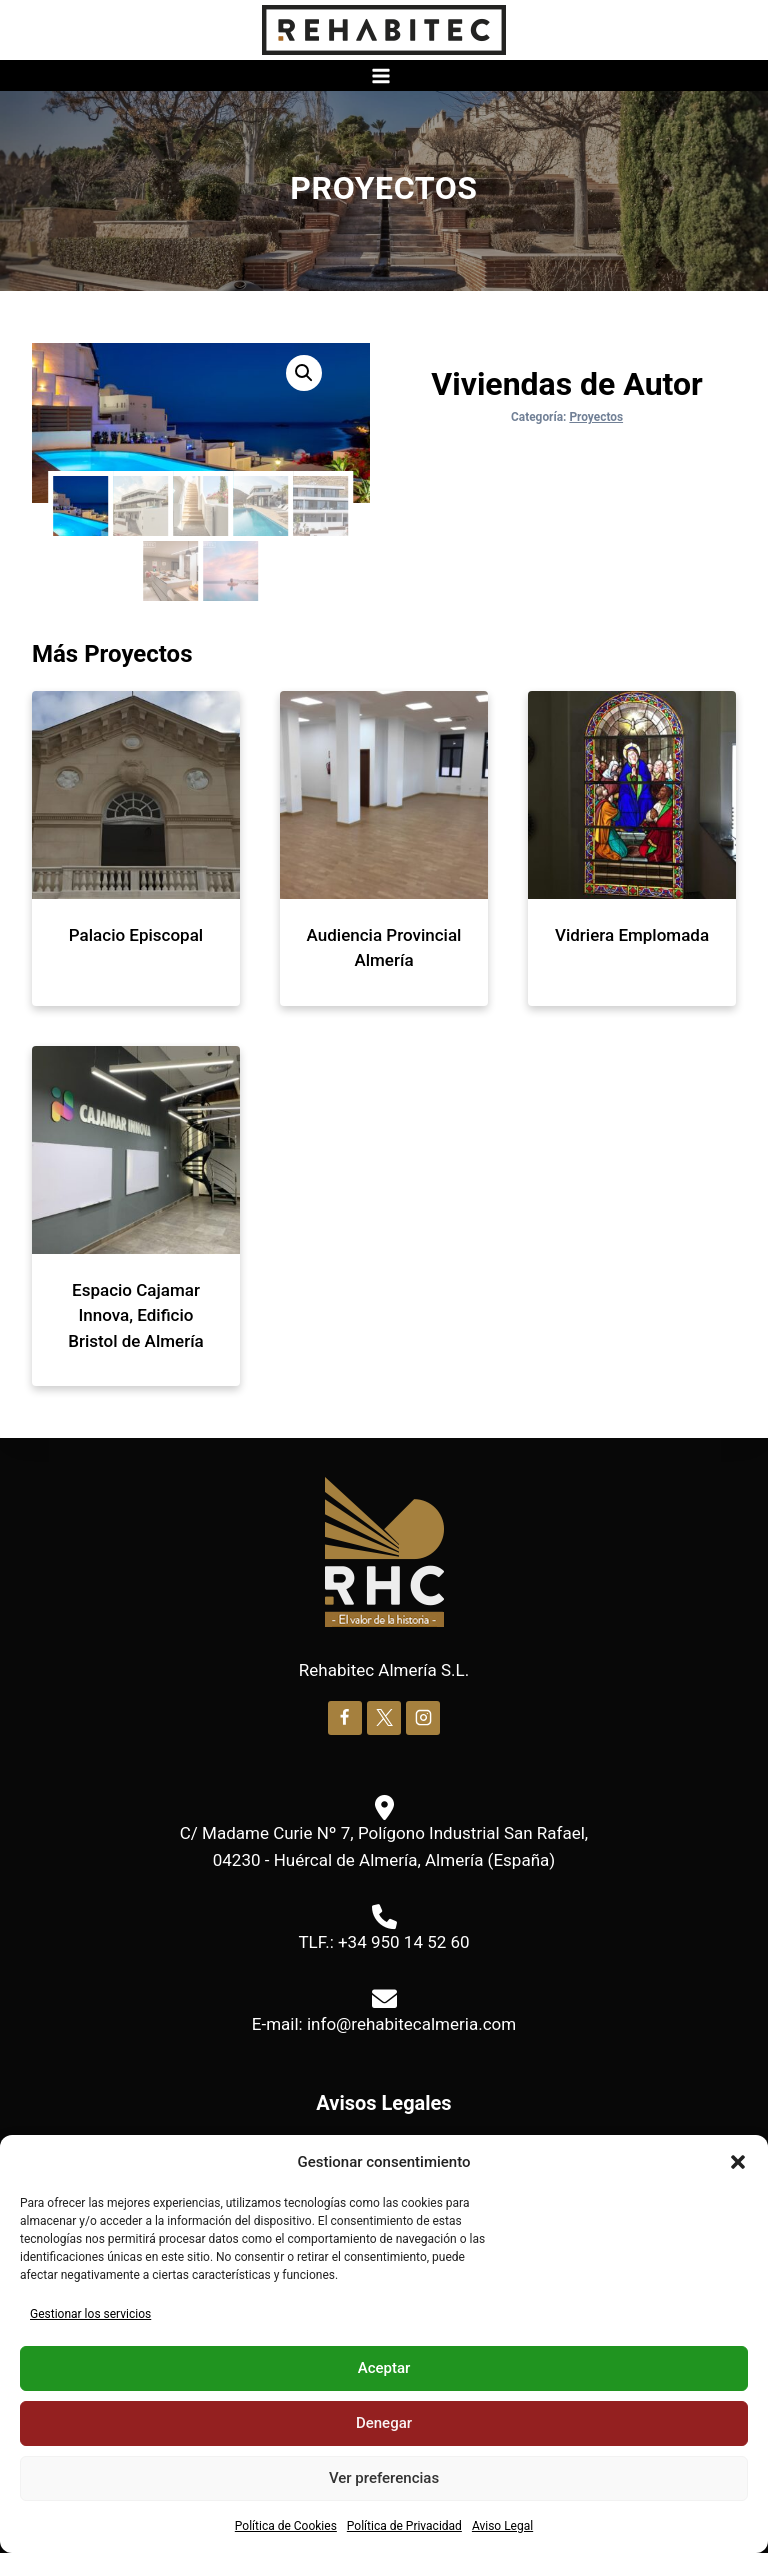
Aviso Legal (502, 2526)
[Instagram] (423, 1715)
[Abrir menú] (384, 75)
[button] (738, 2162)
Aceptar (384, 2368)
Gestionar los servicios (90, 2314)
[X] (384, 1715)
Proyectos (383, 188)
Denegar (384, 2423)
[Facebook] (345, 1715)
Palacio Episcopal (136, 932)
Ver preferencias (384, 2478)
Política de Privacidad (404, 2526)
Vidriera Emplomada (632, 932)
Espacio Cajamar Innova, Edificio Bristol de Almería (136, 1312)
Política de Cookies (286, 2526)
